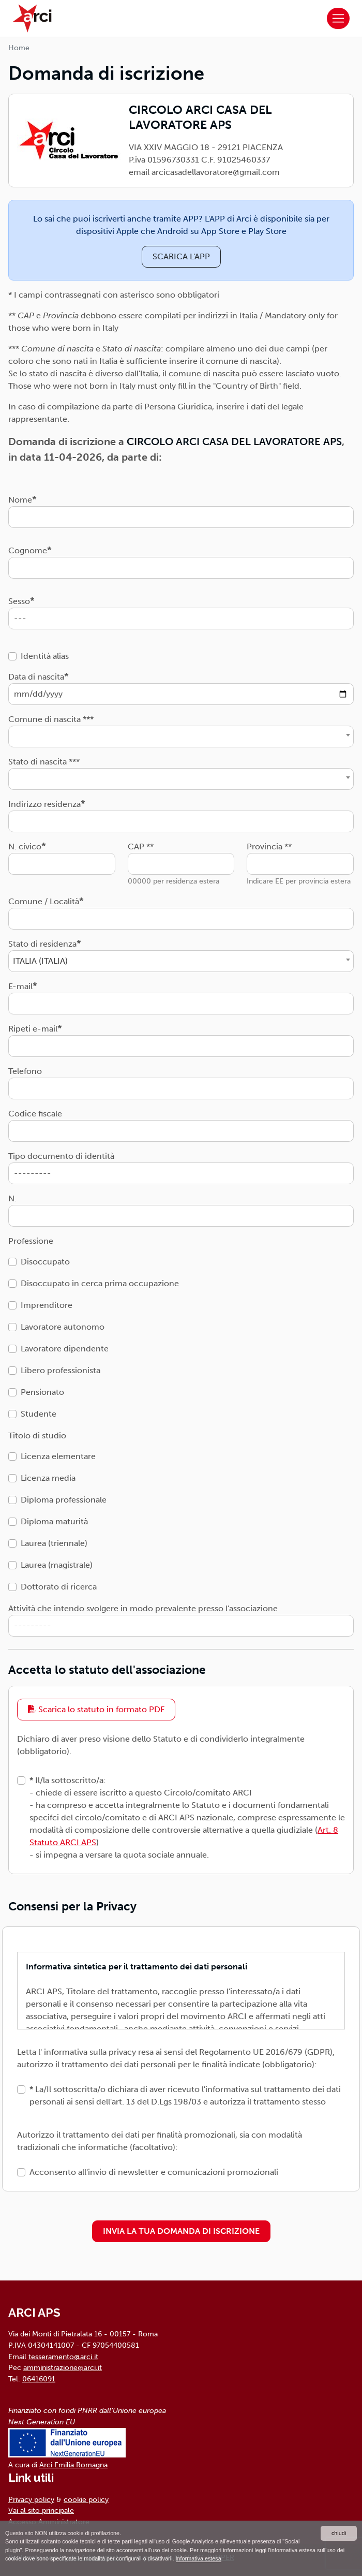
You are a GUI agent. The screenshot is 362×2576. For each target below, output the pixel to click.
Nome (20, 500)
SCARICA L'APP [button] (181, 256)
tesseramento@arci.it (63, 2356)
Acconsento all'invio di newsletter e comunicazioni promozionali (153, 2172)
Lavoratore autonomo (62, 1327)
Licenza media (48, 1478)
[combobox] (181, 736)
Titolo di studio (37, 1435)
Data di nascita (36, 677)
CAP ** (141, 846)
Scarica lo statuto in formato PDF (96, 1709)
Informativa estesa (198, 2558)
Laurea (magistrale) (57, 1565)
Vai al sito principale (41, 2510)
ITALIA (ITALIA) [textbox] (40, 961)
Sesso (19, 601)
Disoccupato (45, 1262)
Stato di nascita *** (44, 762)
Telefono (25, 1071)
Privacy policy (31, 2499)
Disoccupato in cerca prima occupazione (100, 1283)
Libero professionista (60, 1370)
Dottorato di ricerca (59, 1587)
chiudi (338, 2533)
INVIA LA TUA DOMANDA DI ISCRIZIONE (181, 2231)
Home (18, 47)
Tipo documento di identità (61, 1156)
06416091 (38, 2378)
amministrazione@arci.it (62, 2367)
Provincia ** (269, 846)
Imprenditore (46, 1305)
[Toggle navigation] (338, 19)
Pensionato (42, 1392)
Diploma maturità (54, 1521)
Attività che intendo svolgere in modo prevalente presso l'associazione (143, 1608)
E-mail (20, 986)
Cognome (27, 550)
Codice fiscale (35, 1113)
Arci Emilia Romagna (73, 2464)
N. (12, 1198)
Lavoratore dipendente (65, 1348)
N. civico (24, 846)
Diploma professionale (64, 1500)
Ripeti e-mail (32, 1029)
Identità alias (45, 656)
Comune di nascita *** (51, 719)
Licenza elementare (58, 1456)
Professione (30, 1241)
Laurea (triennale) (54, 1543)
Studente (38, 1414)
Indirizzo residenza (44, 804)
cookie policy (86, 2499)
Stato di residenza (42, 944)
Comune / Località (43, 901)
